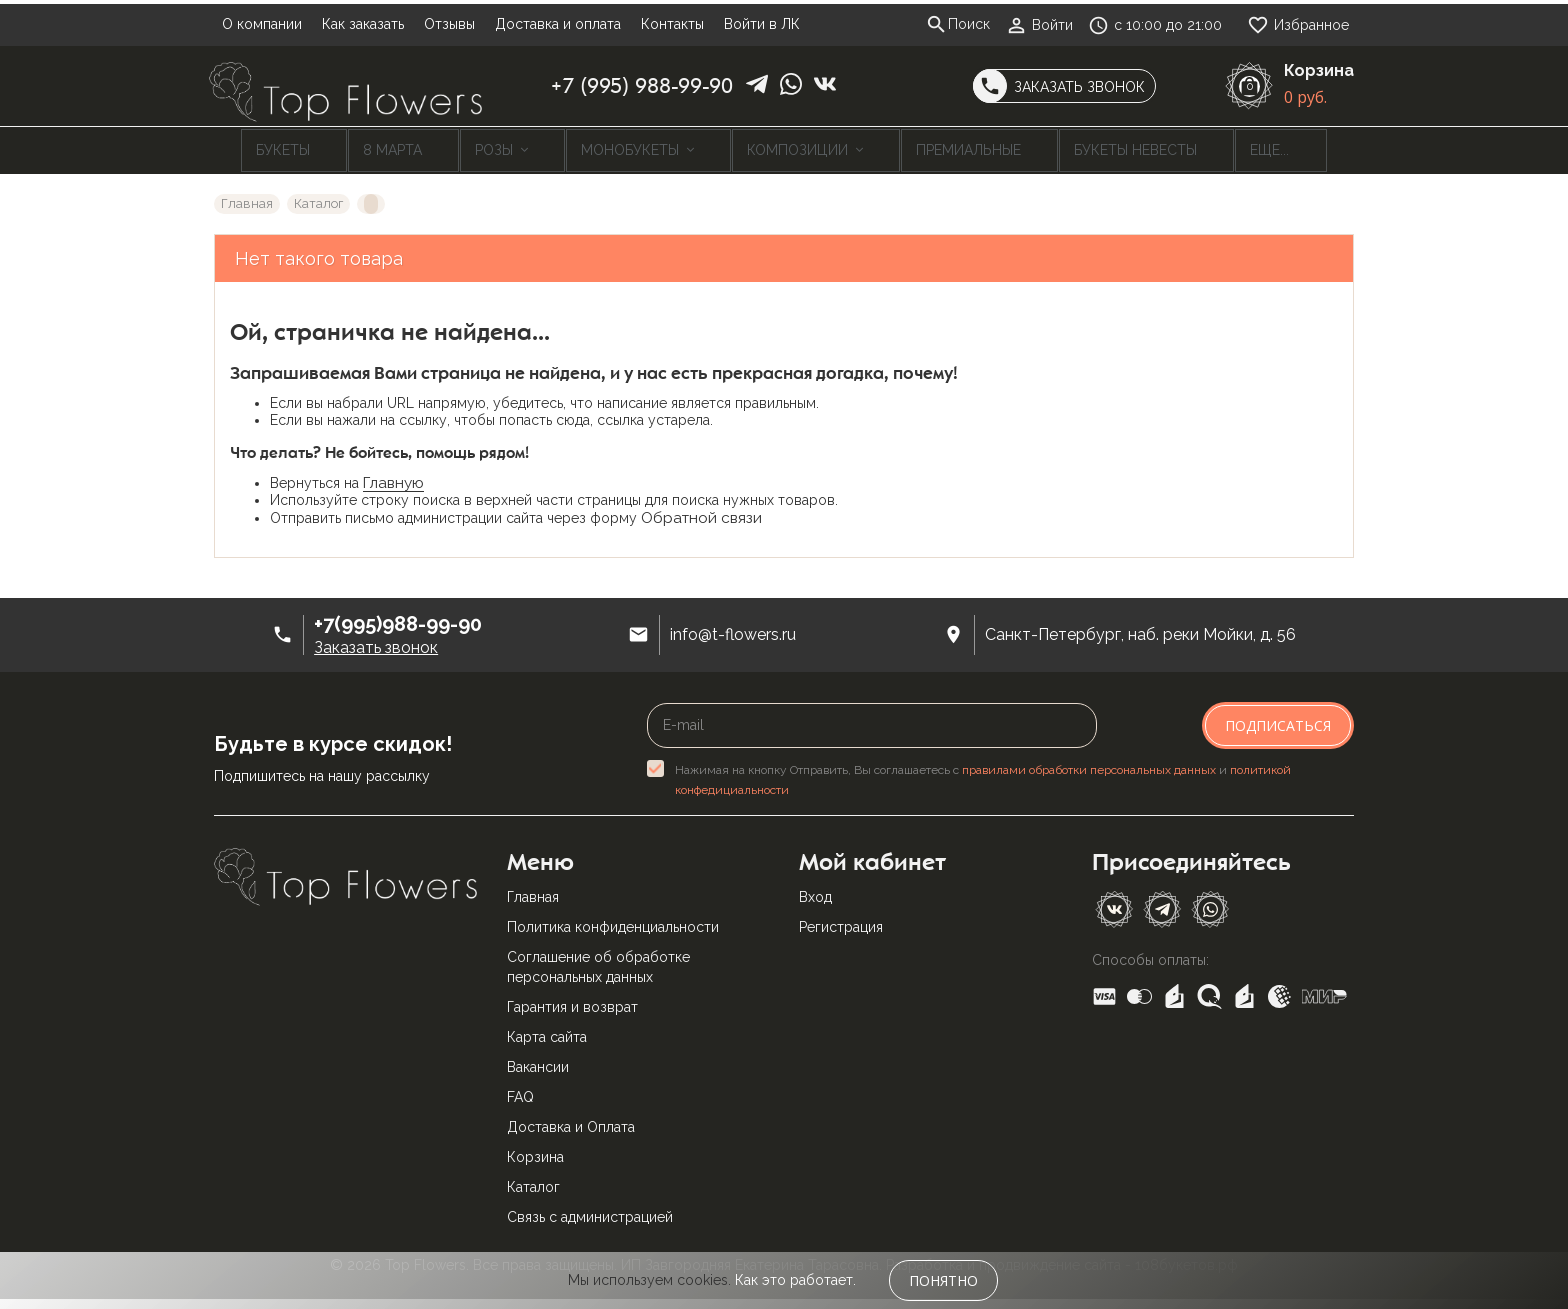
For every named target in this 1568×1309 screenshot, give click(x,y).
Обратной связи (701, 511)
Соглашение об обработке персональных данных (598, 960)
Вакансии (538, 1060)
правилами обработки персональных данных (1089, 763)
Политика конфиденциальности (613, 920)
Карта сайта (547, 1030)
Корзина (535, 1150)
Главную (393, 476)
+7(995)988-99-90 (398, 617)
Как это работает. (795, 1280)
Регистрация (841, 920)
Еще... (1181, 147)
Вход (815, 890)
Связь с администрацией (590, 1210)
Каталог (533, 1180)
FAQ (520, 1090)
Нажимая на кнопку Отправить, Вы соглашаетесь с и (983, 773)
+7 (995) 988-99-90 (642, 86)
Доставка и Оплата (571, 1120)
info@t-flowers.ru (733, 628)
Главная (533, 890)
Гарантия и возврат (572, 1000)
